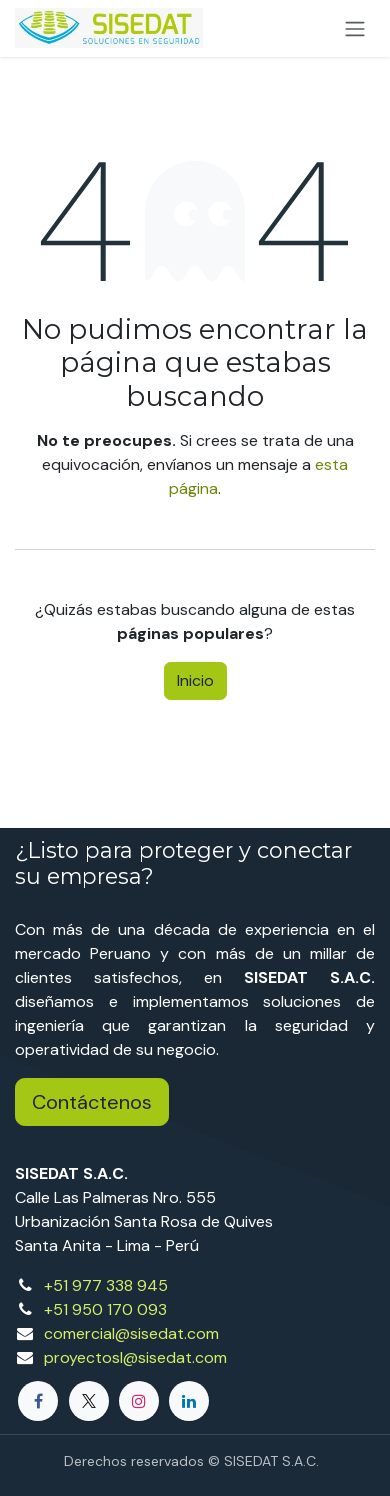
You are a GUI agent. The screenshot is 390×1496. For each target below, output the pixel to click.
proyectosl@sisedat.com (135, 1357)
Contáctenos (92, 1102)
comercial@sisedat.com (131, 1333)
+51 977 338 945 (106, 1285)
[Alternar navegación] (355, 28)
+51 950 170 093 (105, 1309)
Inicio (195, 680)
